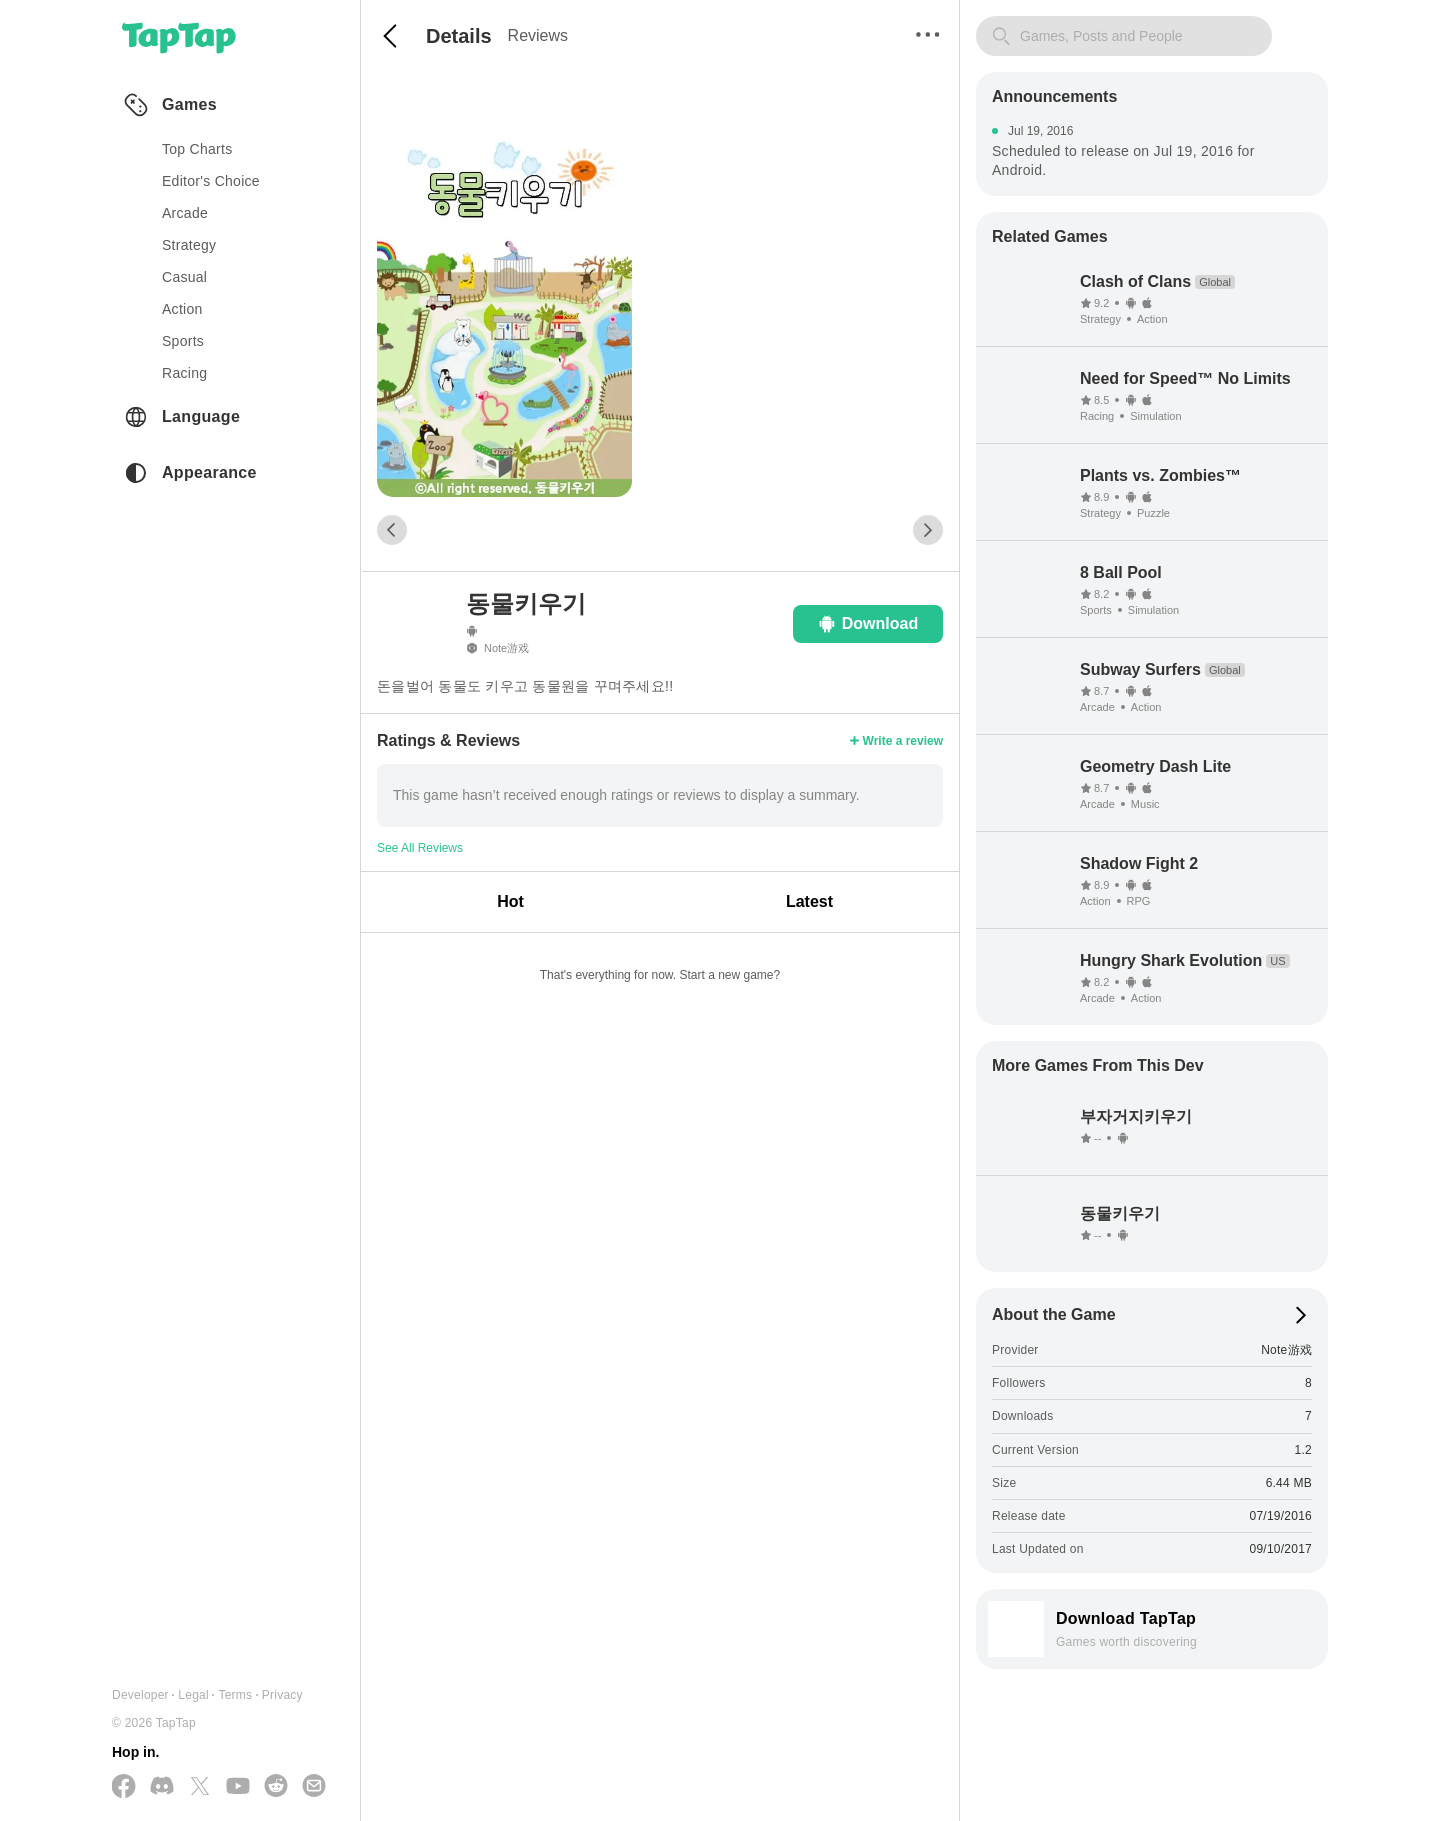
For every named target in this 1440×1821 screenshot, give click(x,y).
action (182, 309)
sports (183, 341)
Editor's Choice (211, 181)
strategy (189, 245)
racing (184, 373)
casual (184, 277)
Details (459, 36)
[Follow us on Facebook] (124, 1787)
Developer (140, 1695)
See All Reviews (420, 848)
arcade (185, 213)
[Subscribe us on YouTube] (238, 1787)
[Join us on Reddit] (276, 1787)
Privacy (282, 1695)
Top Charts (197, 149)
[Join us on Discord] (162, 1787)
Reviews (538, 35)
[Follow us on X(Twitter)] (200, 1787)
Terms (235, 1695)
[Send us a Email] (314, 1787)
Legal (193, 1695)
